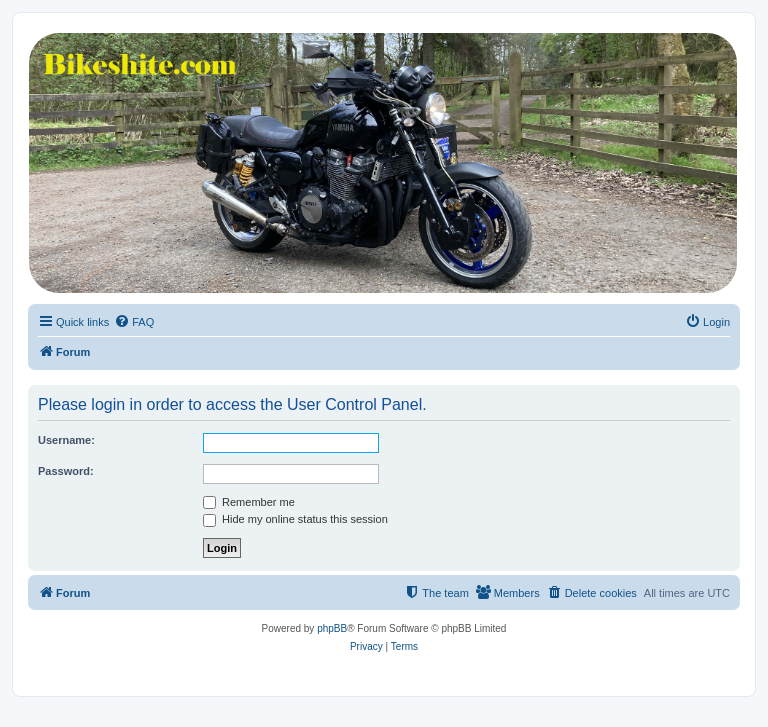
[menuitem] (134, 322)
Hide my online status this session (295, 519)
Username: (66, 440)
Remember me (249, 502)
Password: (66, 471)
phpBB (332, 628)
